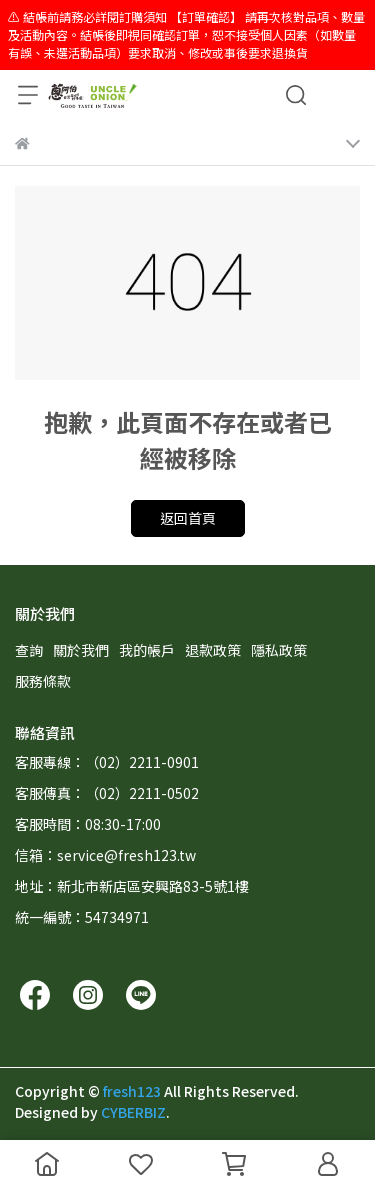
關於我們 (81, 650)
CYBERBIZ (133, 1112)
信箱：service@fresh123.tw (105, 855)
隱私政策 (279, 650)
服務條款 (43, 681)
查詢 (29, 650)
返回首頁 (188, 518)
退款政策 (213, 650)
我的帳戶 (147, 650)
